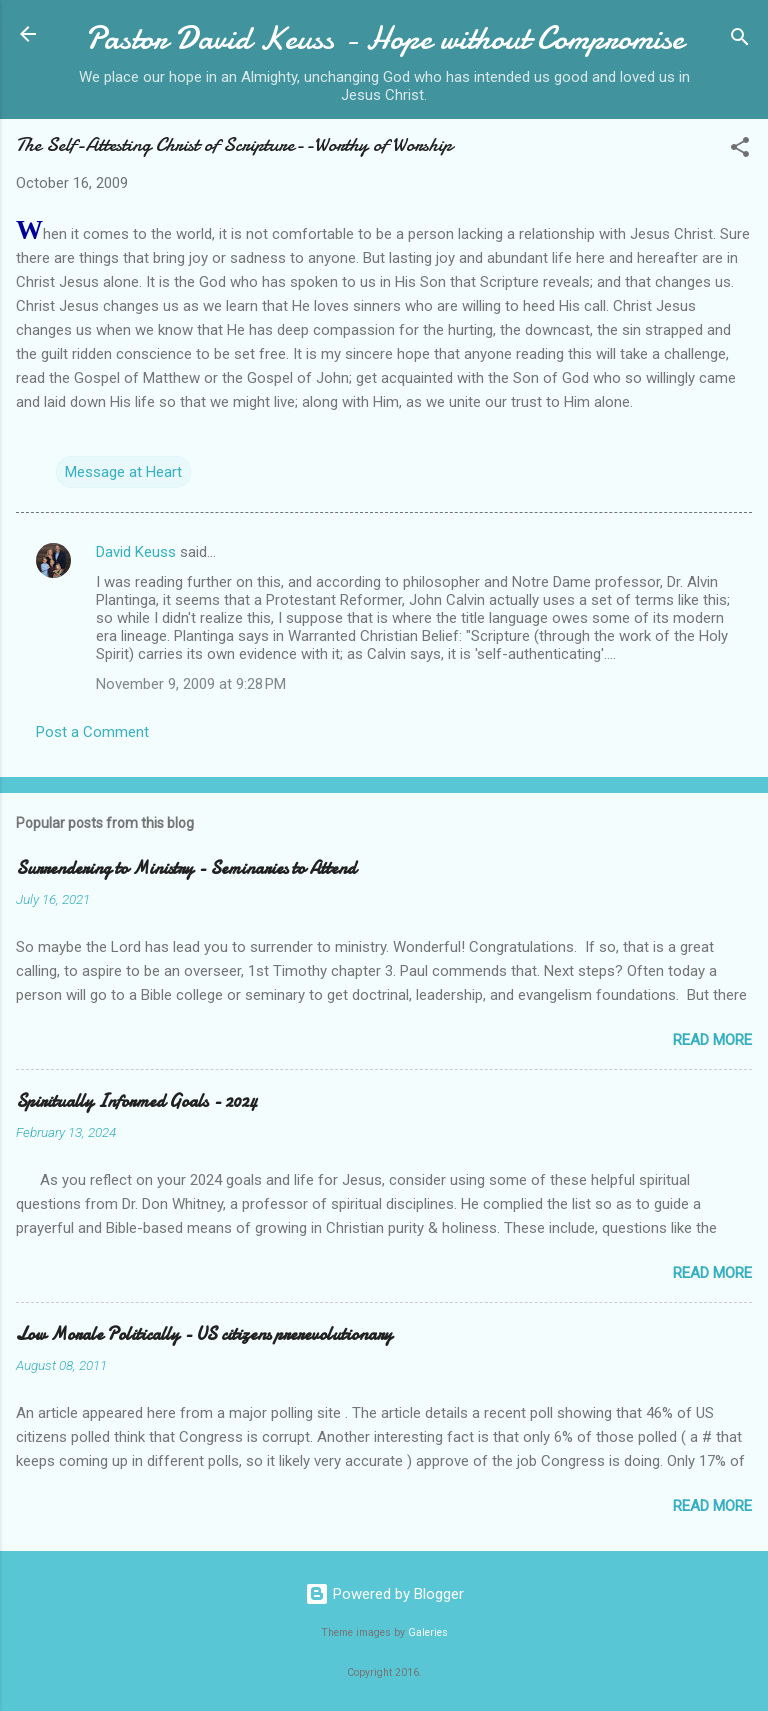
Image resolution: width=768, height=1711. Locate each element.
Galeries (428, 1632)
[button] (740, 150)
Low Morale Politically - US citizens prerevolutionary (204, 1334)
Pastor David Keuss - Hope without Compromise (384, 38)
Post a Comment (92, 732)
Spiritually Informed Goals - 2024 (136, 1101)
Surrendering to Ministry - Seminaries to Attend (186, 868)
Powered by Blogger (384, 1594)
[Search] (740, 40)
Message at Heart (123, 472)
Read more (712, 1040)
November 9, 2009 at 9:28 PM (191, 684)
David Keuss (136, 552)
